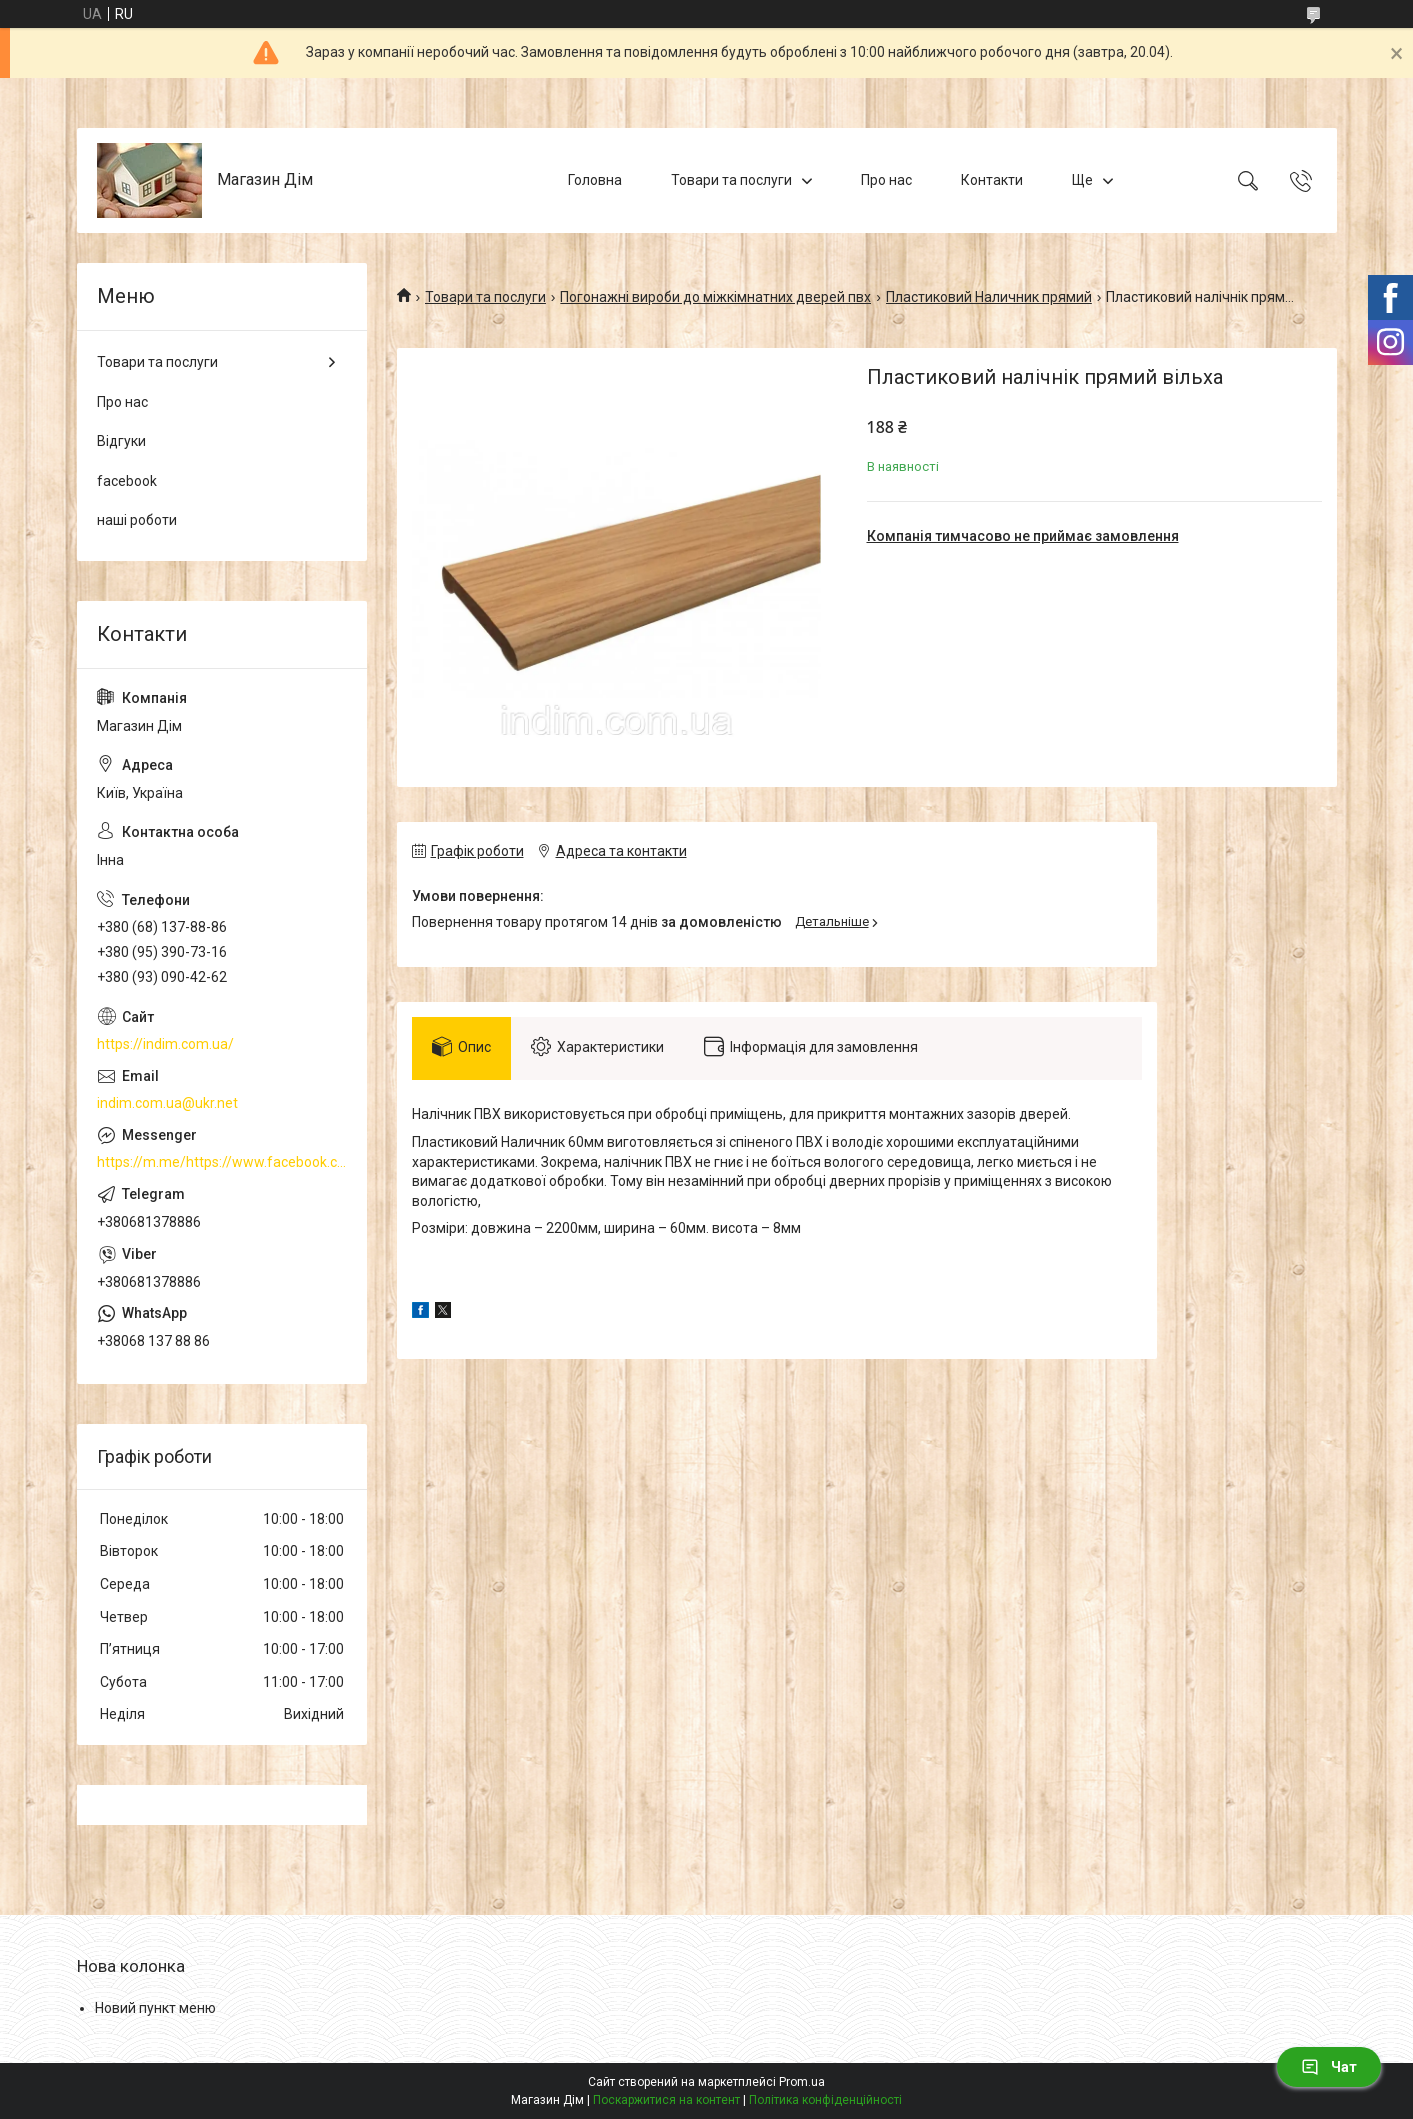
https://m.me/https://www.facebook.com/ (222, 1162)
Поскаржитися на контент (666, 2100)
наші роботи (137, 520)
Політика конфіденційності (825, 2100)
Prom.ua (802, 2082)
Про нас (886, 180)
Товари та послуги (731, 180)
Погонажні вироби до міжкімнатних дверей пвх (715, 297)
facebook (127, 481)
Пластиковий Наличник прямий (989, 297)
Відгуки (121, 441)
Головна (595, 180)
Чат (1329, 2067)
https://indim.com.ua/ (165, 1044)
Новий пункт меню (155, 2008)
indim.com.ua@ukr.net (167, 1103)
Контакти (992, 180)
